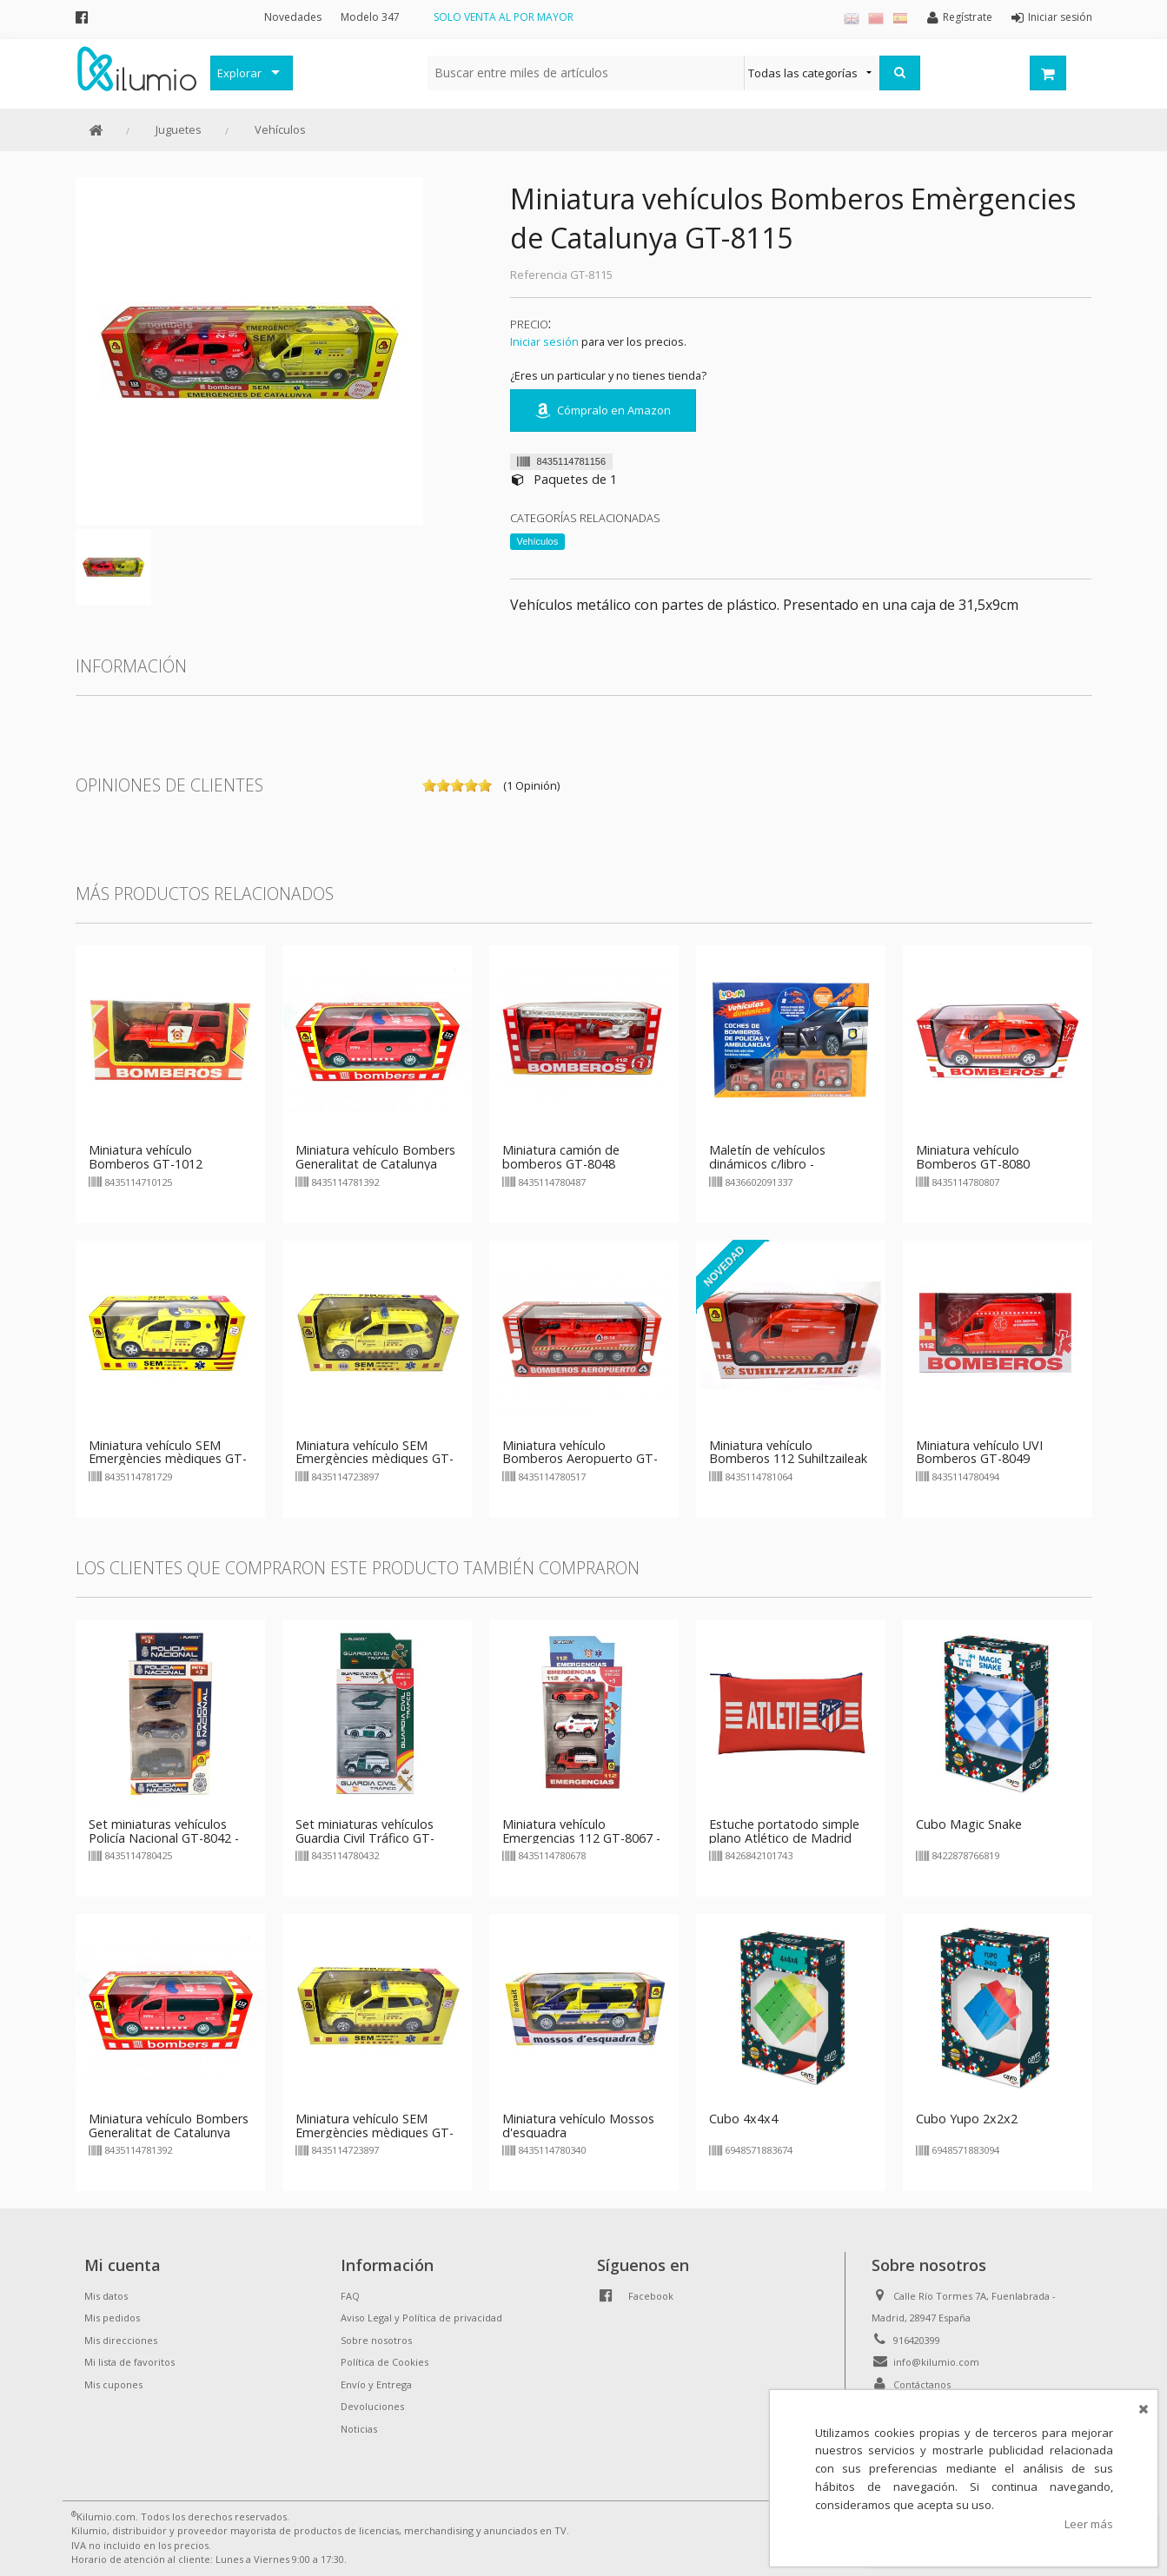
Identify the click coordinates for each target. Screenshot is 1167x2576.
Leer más (1088, 2524)
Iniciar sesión (544, 341)
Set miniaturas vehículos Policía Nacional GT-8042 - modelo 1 (164, 1838)
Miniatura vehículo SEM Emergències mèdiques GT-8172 (168, 1459)
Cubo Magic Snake (969, 1824)
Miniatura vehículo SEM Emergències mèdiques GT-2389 (374, 1459)
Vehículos (280, 129)
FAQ (350, 2295)
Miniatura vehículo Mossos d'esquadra (578, 2125)
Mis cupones (113, 2384)
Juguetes (179, 129)
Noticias (359, 2428)
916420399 (916, 2340)
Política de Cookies (384, 2361)
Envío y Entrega (376, 2384)
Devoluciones (372, 2406)
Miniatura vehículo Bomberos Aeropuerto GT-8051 (580, 1459)
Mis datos (106, 2295)
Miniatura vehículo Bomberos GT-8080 (973, 1157)
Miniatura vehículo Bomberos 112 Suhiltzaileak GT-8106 (788, 1459)
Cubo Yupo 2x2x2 (967, 2118)
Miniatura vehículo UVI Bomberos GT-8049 (979, 1452)
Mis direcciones (120, 2340)
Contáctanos (922, 2384)
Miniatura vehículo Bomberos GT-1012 (145, 1157)
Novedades (293, 17)
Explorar (239, 73)
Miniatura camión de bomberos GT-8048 (561, 1157)
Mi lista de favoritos (129, 2361)
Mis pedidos (112, 2317)
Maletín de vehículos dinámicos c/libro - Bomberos (767, 1164)
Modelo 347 (370, 17)
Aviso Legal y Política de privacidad (421, 2317)
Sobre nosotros (376, 2340)
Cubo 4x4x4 (743, 2118)
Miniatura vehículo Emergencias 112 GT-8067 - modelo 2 (581, 1838)
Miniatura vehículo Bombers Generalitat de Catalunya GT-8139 (375, 1164)
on (429, 785)
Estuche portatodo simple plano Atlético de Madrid (784, 1831)
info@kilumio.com (936, 2361)
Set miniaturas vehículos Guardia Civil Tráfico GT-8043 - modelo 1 (364, 1838)
